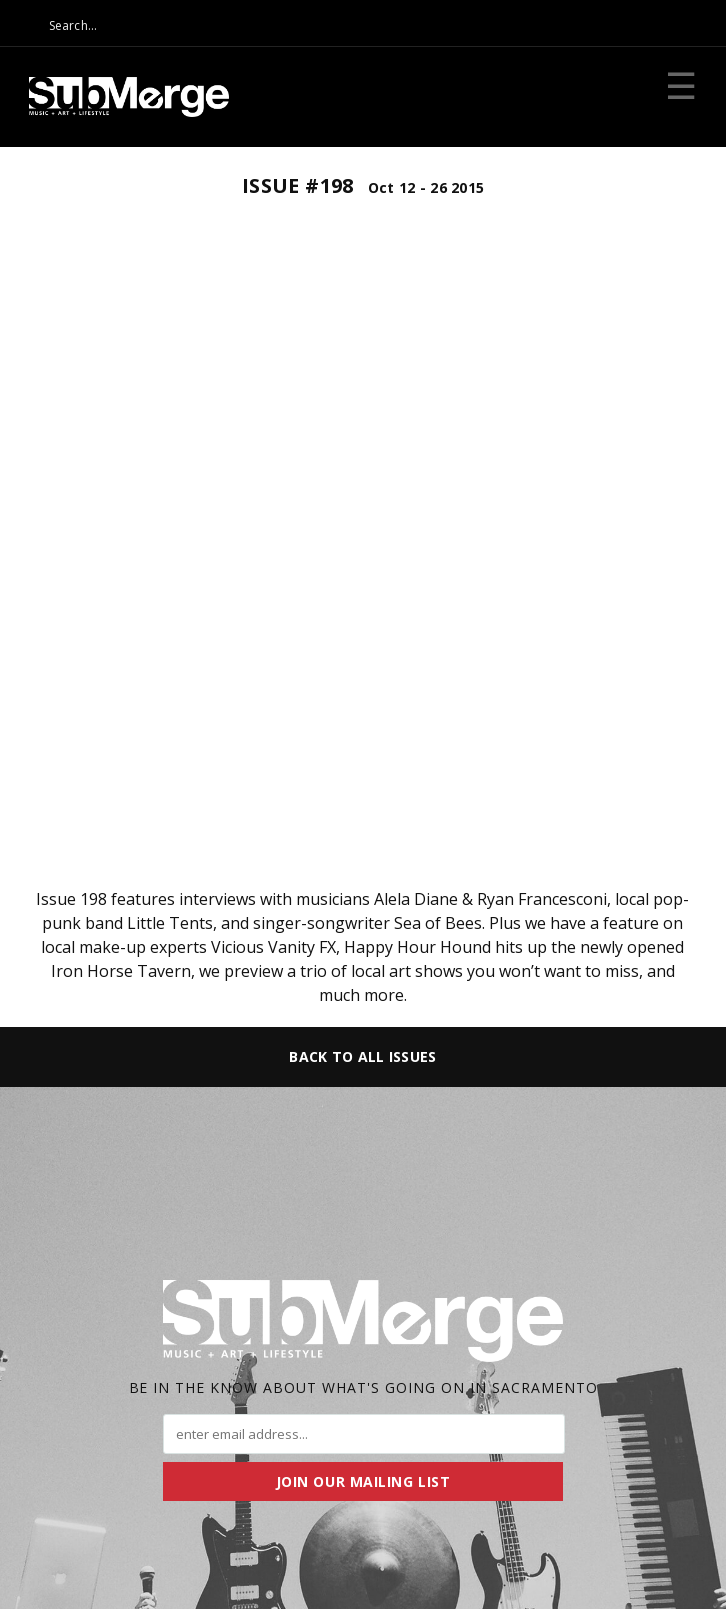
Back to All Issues (362, 1056)
